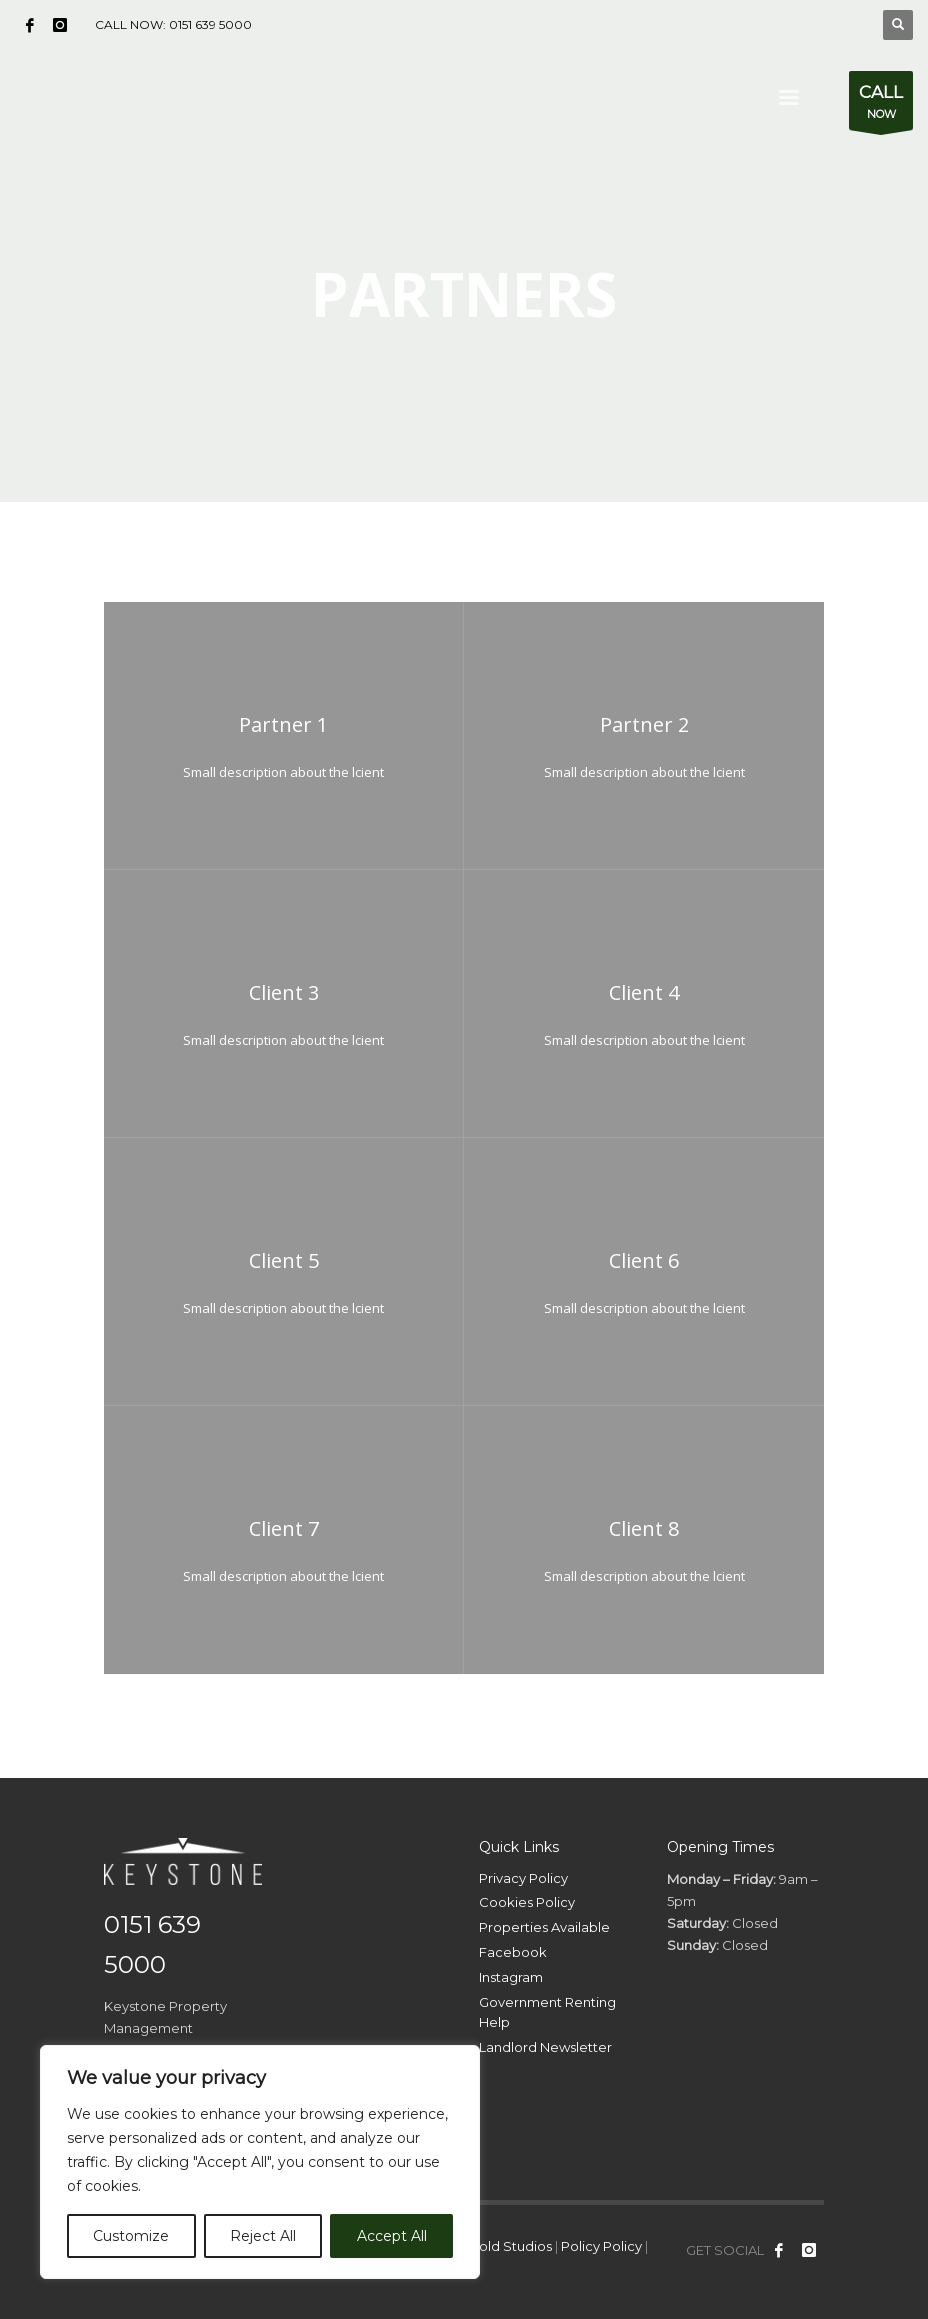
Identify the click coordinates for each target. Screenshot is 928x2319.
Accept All (392, 2236)
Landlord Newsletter (545, 2047)
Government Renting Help (547, 2012)
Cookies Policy (527, 1902)
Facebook (513, 1952)
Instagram (511, 1977)
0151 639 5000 (210, 24)
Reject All (263, 2236)
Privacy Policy (523, 1878)
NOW (881, 105)
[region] (260, 2162)
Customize (131, 2236)
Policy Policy (601, 2246)
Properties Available (544, 1927)
